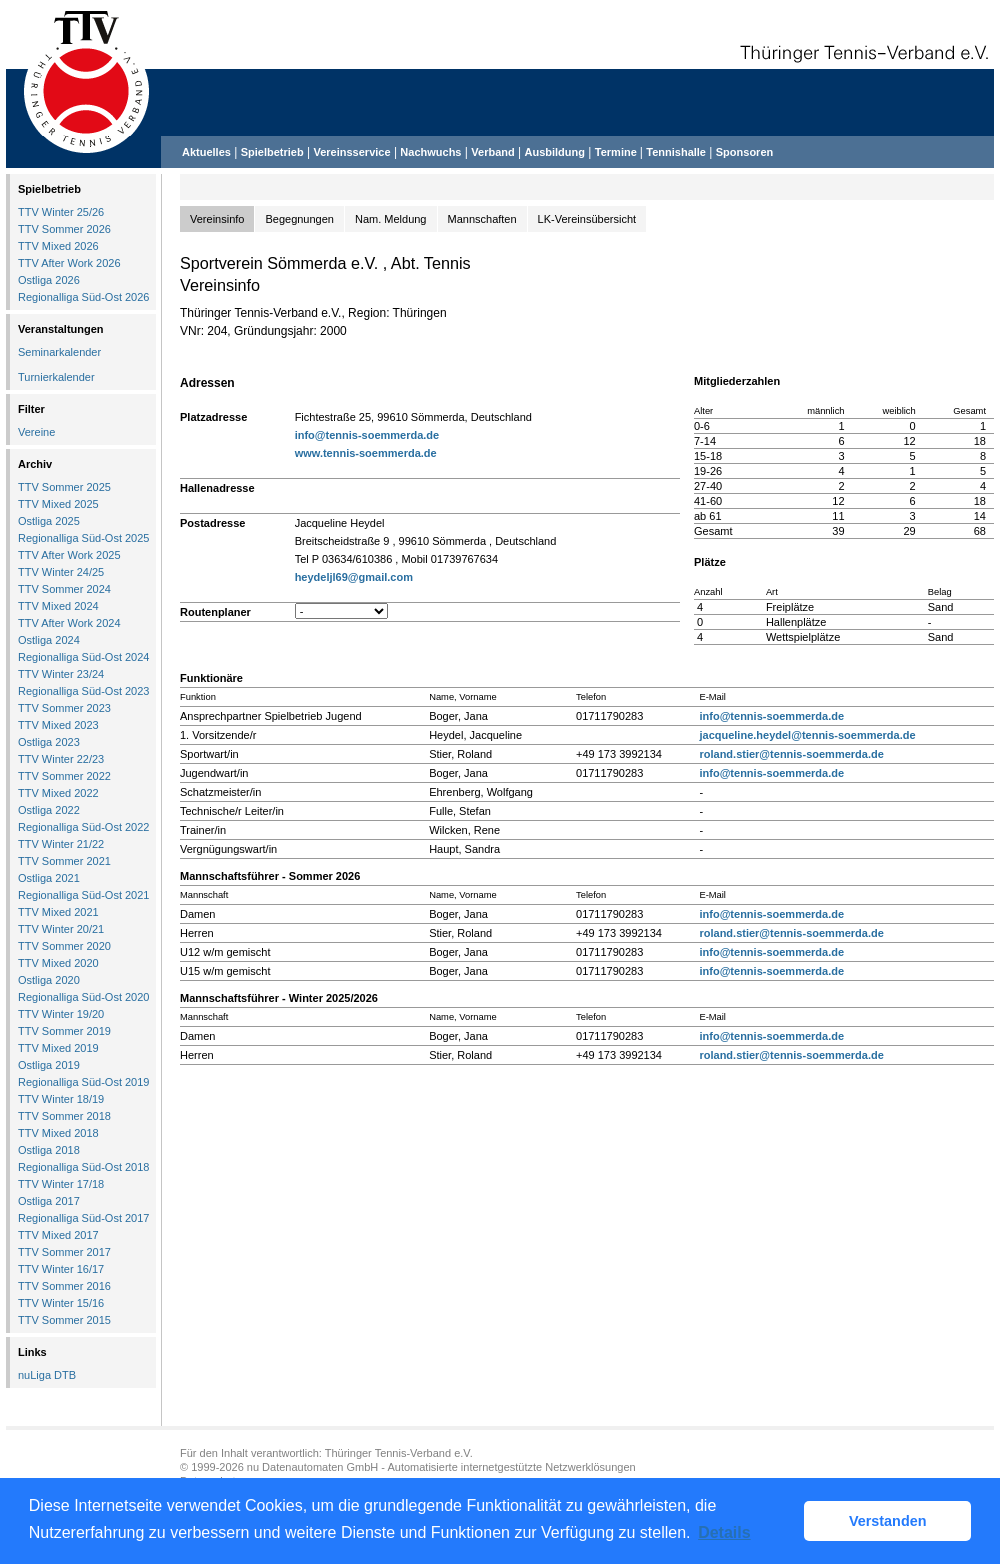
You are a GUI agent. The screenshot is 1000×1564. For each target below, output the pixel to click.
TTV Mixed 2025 (58, 504)
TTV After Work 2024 (69, 623)
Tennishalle (676, 152)
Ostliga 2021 (49, 878)
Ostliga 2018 (49, 1150)
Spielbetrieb (272, 152)
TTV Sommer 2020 (64, 946)
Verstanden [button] (888, 1521)
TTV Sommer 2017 (64, 1252)
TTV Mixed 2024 (58, 606)
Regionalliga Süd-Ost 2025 (83, 538)
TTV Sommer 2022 (64, 776)
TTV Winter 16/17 (61, 1269)
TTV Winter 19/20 (61, 1014)
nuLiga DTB (47, 1375)
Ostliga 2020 (49, 980)
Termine (617, 152)
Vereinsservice (351, 152)
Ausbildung (555, 152)
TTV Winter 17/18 (61, 1184)
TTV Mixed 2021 (58, 912)
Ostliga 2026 (49, 280)
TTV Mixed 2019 (58, 1048)
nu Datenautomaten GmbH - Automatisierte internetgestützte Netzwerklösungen (441, 1467)
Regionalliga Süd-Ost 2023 (83, 691)
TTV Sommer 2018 (64, 1116)
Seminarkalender (59, 352)
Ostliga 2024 (49, 640)
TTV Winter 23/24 (61, 674)
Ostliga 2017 (49, 1201)
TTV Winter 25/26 (61, 212)
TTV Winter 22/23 (61, 759)
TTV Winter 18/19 (61, 1099)
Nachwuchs (430, 152)
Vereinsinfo (217, 219)
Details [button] (724, 1532)
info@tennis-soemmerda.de (367, 435)
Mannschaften (482, 219)
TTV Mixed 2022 (58, 793)
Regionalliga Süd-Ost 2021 (83, 895)
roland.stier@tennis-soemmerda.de (791, 754)
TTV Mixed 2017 (58, 1235)
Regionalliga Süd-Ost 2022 (83, 827)
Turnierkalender (56, 377)
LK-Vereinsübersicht (587, 219)
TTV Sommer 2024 (64, 589)
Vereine (36, 432)
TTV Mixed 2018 (58, 1133)
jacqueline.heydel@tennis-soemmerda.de (807, 735)
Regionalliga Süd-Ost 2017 (83, 1218)
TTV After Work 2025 (69, 555)
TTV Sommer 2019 (64, 1031)
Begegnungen (299, 219)
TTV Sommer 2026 (64, 229)
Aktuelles (206, 152)
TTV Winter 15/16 (61, 1303)
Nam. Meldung (391, 219)
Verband (492, 152)
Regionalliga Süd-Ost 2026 (83, 297)
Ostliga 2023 (49, 742)
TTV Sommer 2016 (64, 1286)
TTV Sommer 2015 (64, 1320)
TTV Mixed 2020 (58, 963)
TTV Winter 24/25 (61, 572)
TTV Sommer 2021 (64, 861)
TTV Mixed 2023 (58, 725)
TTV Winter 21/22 (61, 844)
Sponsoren (744, 152)
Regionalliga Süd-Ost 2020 (83, 997)
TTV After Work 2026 (69, 263)
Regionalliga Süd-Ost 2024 (83, 657)
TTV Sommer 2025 (64, 487)
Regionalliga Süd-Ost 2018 (83, 1167)
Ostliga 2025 (49, 521)
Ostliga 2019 (49, 1065)
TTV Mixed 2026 (58, 246)
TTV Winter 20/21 (61, 929)
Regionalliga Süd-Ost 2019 (83, 1082)
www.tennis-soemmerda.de (366, 453)
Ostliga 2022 (49, 810)
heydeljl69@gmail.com (354, 577)
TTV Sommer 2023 (64, 708)
